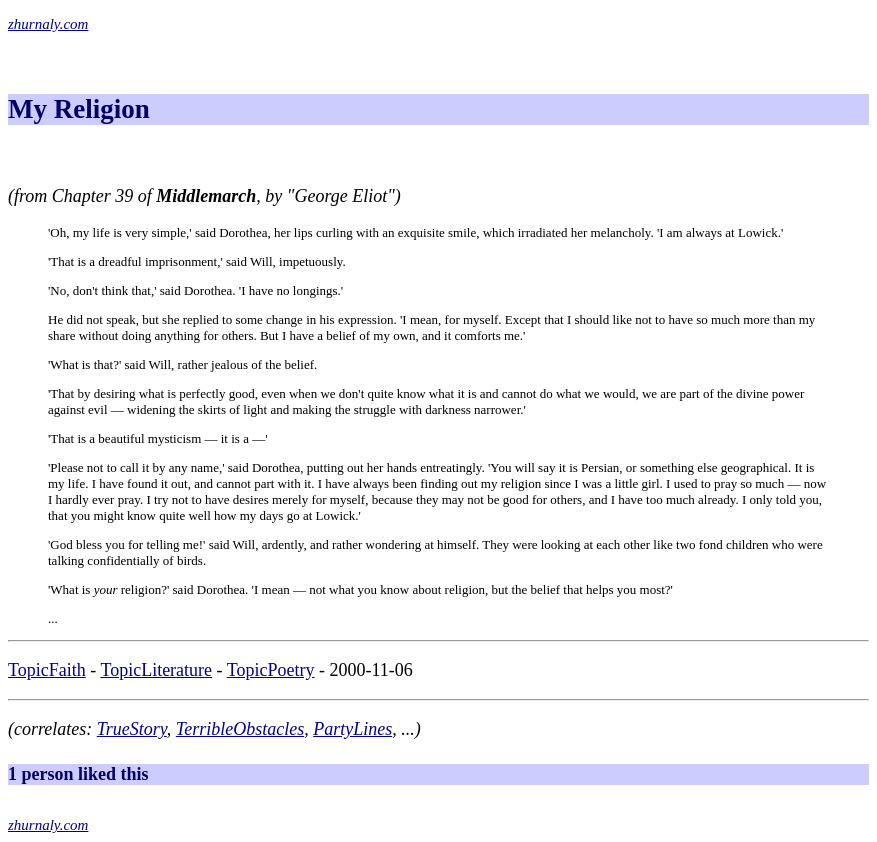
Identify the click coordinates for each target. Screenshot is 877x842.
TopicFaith (47, 670)
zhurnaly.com (48, 24)
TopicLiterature (156, 670)
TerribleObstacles (240, 729)
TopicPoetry (271, 670)
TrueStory (132, 729)
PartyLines (352, 729)
